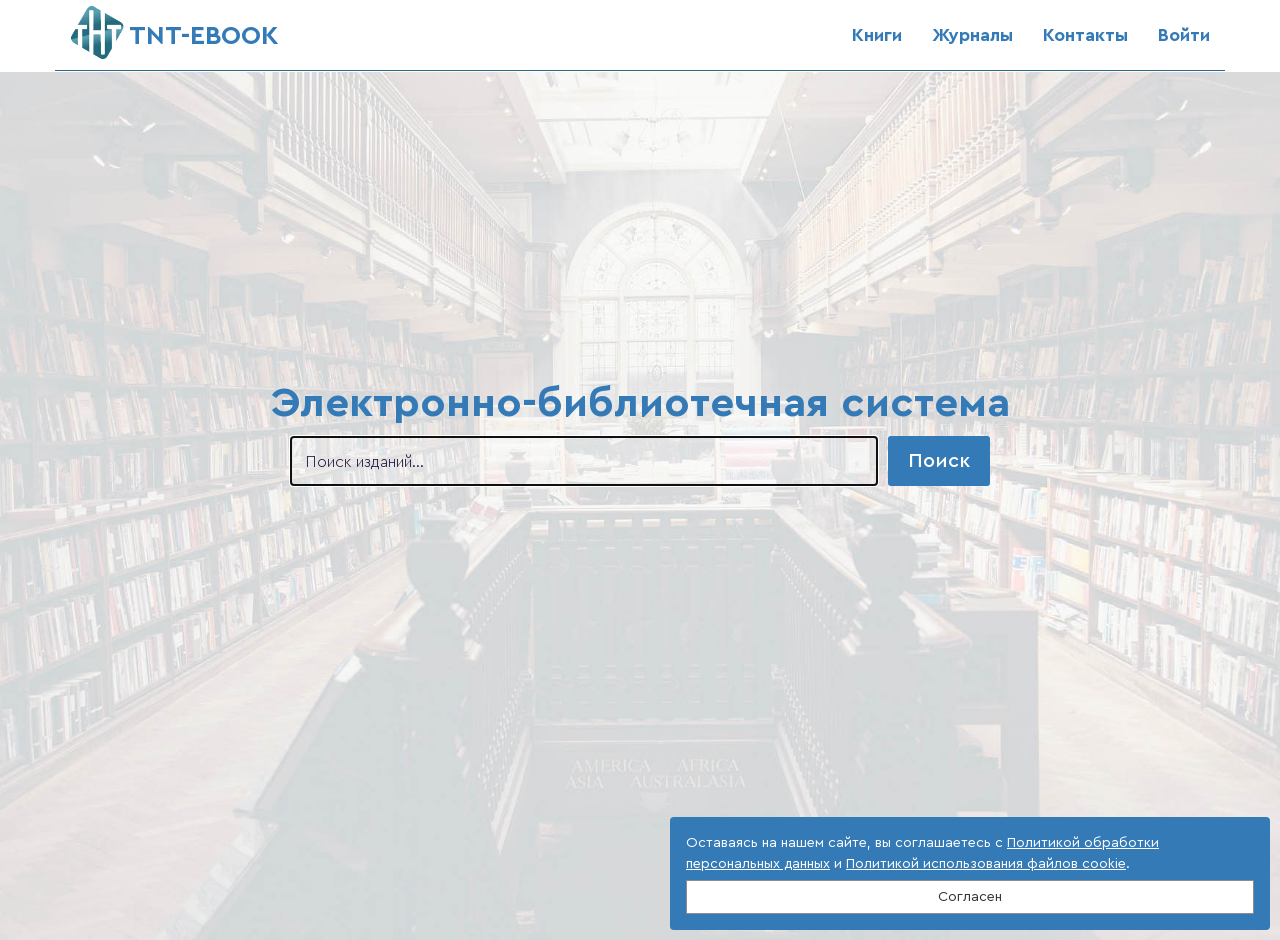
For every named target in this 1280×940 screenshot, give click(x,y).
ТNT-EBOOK (174, 27)
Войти (1184, 35)
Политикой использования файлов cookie (986, 864)
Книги (877, 35)
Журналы (972, 35)
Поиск (939, 461)
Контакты (1085, 35)
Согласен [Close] (970, 897)
